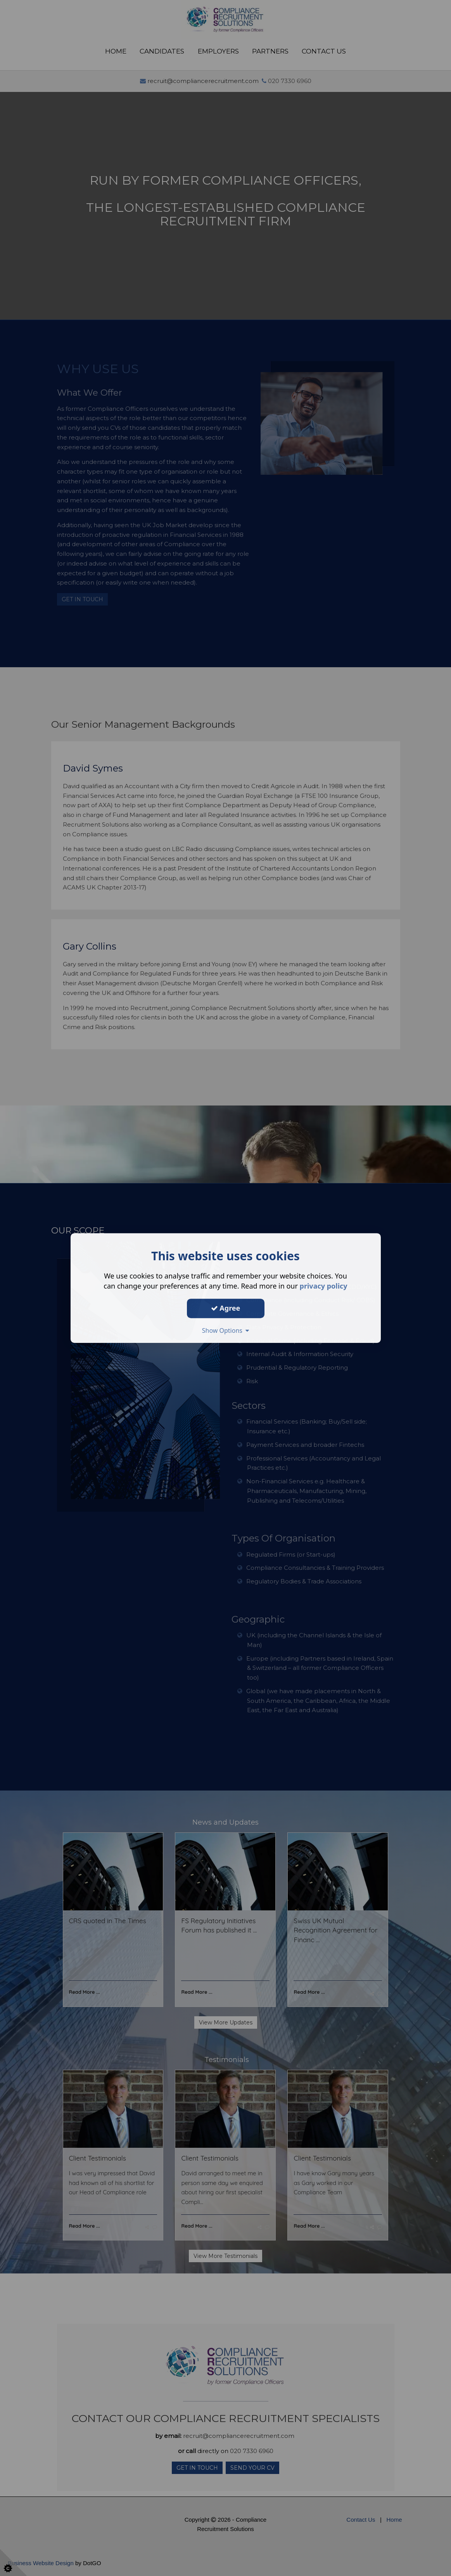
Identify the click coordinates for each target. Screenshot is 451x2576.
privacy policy (323, 1286)
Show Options (225, 1330)
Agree (225, 1308)
